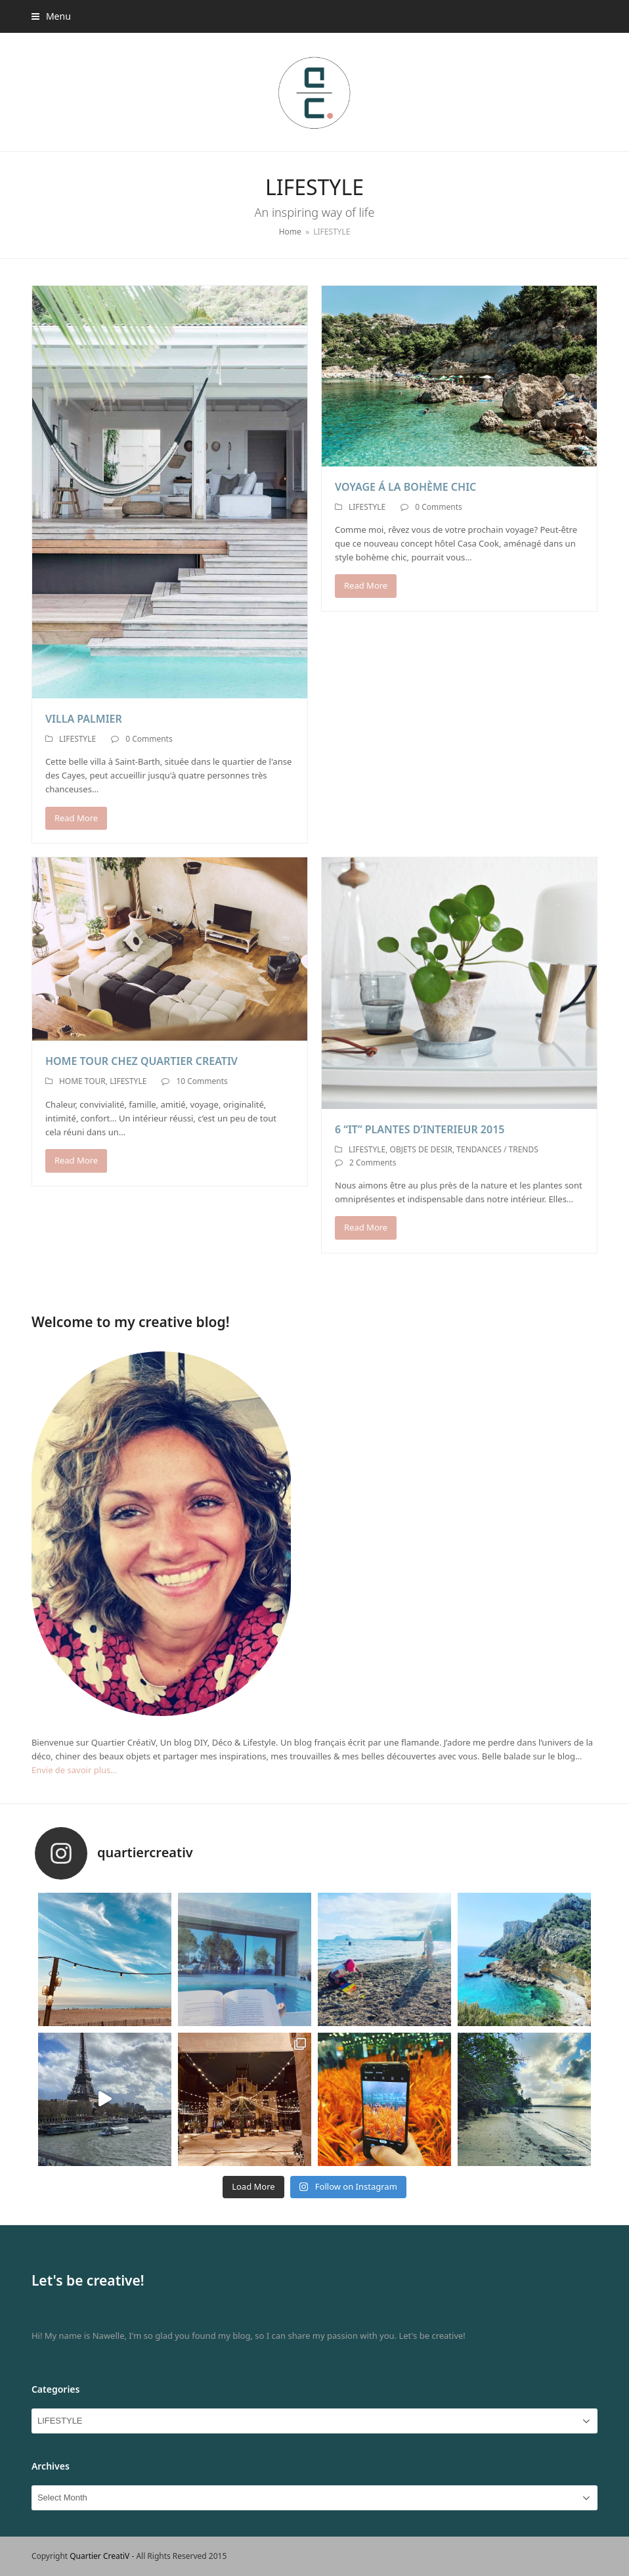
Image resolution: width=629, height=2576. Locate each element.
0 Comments (148, 738)
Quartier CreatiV (99, 2556)
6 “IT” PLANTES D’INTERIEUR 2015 (419, 1129)
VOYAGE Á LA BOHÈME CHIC (405, 487)
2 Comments (372, 1162)
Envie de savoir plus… (75, 1770)
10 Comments (201, 1081)
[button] (51, 16)
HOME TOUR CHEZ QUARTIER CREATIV (141, 1061)
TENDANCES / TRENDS (497, 1149)
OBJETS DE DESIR (421, 1149)
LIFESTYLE (77, 738)
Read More (76, 818)
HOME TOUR (82, 1081)
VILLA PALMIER (83, 719)
